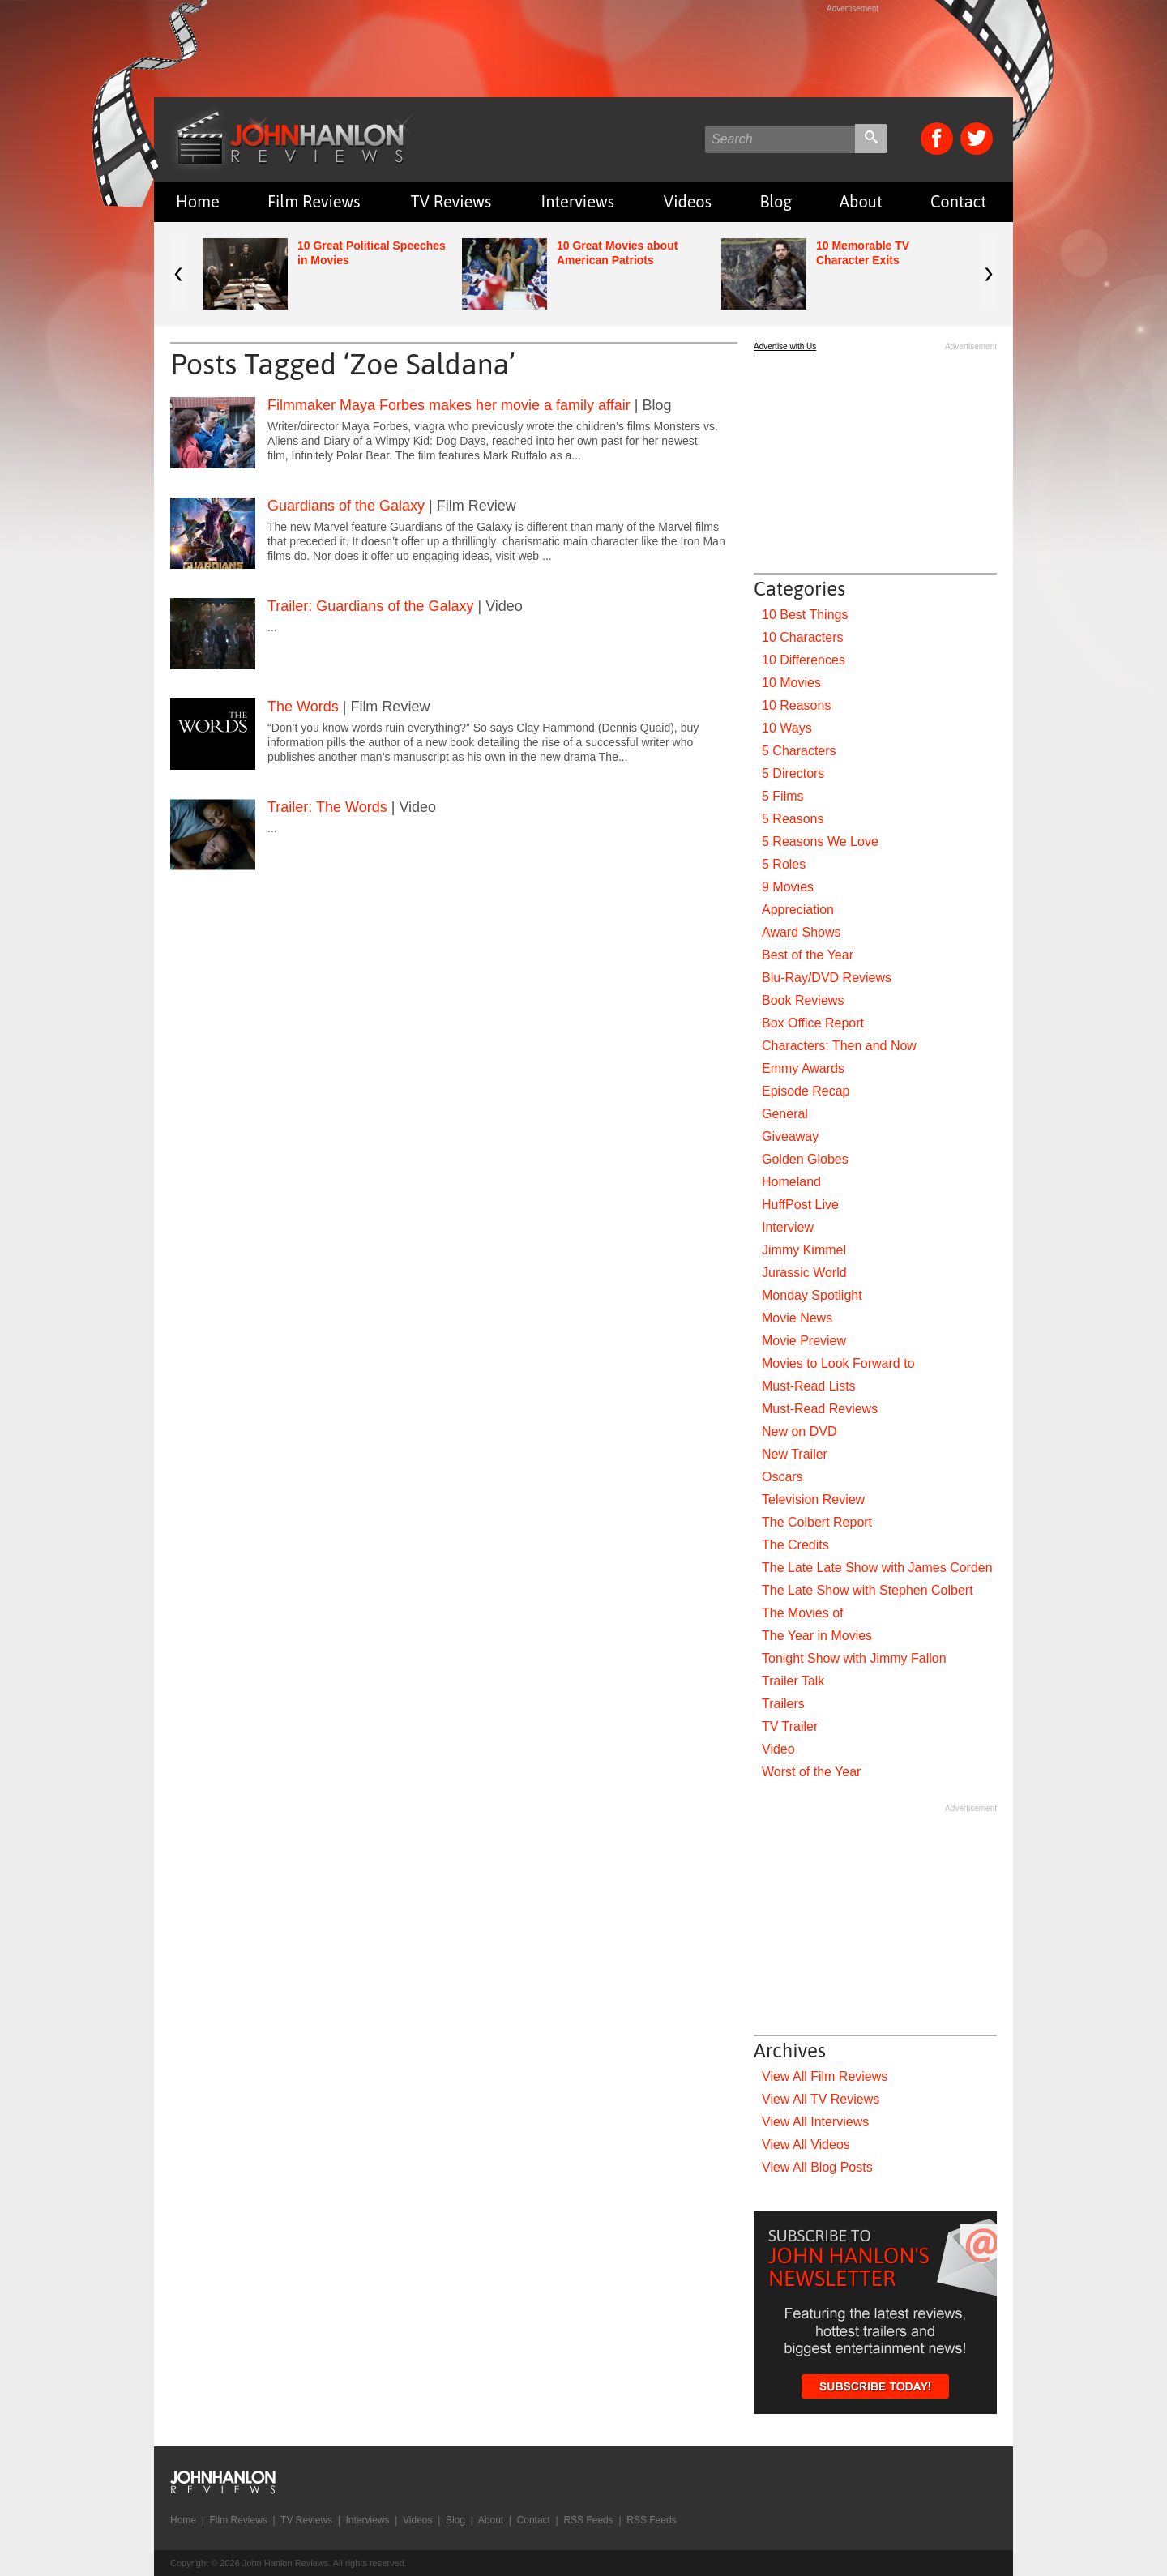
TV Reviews (451, 201)
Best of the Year (807, 955)
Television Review (813, 1499)
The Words (303, 706)
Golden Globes (805, 1159)
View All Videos (806, 2144)
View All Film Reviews (824, 2076)
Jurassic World (804, 1272)
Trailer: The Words (327, 807)
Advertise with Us (785, 346)
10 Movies (791, 683)
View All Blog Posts (817, 2167)
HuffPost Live (800, 1204)
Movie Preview (804, 1341)
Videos (688, 201)
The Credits (795, 1545)
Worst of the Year (811, 1772)
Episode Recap (806, 1091)
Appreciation (798, 909)
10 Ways (787, 728)
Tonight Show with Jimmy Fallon (854, 1658)
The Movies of (802, 1613)
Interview (788, 1227)
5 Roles (784, 864)
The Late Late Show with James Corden (877, 1567)
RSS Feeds (588, 2520)
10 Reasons (796, 705)
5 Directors (793, 773)
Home (198, 201)
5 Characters (799, 751)
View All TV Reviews (820, 2099)
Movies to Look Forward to (838, 1363)
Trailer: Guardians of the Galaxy (370, 606)
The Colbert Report (817, 1522)
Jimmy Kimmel (804, 1250)
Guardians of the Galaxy (346, 506)
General (785, 1114)
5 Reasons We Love (820, 841)
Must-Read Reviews (820, 1409)
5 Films (783, 796)
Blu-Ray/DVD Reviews (826, 978)
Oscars (782, 1477)
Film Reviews (314, 201)
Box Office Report (813, 1023)
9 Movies (788, 887)
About (861, 201)
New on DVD (799, 1431)
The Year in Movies (817, 1636)
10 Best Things (805, 615)
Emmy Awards (803, 1068)
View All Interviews (815, 2122)
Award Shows (801, 932)
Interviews (577, 201)
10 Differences (803, 660)
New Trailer (794, 1454)
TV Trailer (790, 1726)
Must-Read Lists (809, 1386)
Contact (958, 201)
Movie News (797, 1318)
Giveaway (790, 1136)
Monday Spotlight (812, 1295)
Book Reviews (803, 1000)
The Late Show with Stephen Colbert (867, 1590)
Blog (775, 201)
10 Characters (803, 637)
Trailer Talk (793, 1681)
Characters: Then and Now (839, 1046)
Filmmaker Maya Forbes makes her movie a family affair (449, 405)
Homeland (791, 1182)
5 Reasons (793, 819)
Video (778, 1749)
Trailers (783, 1704)
